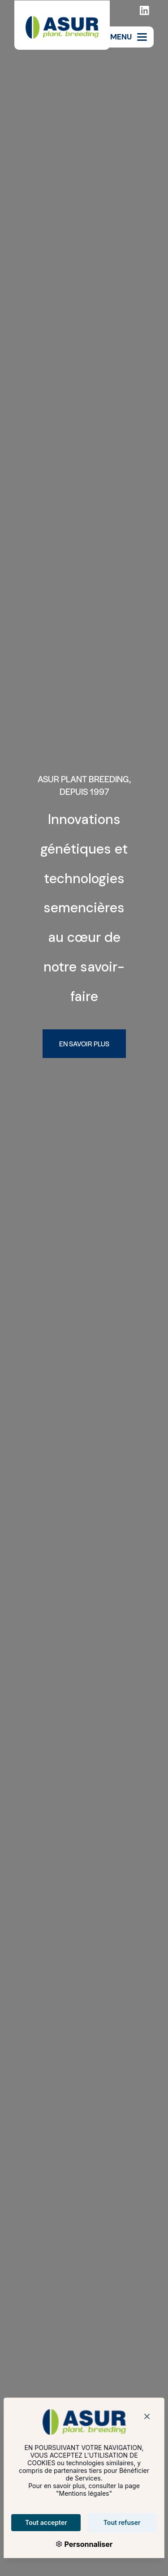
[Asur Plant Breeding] (62, 25)
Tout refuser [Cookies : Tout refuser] (115, 2522)
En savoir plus (84, 1043)
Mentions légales (78, 2493)
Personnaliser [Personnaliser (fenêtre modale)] (81, 2544)
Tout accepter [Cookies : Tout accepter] (40, 2522)
